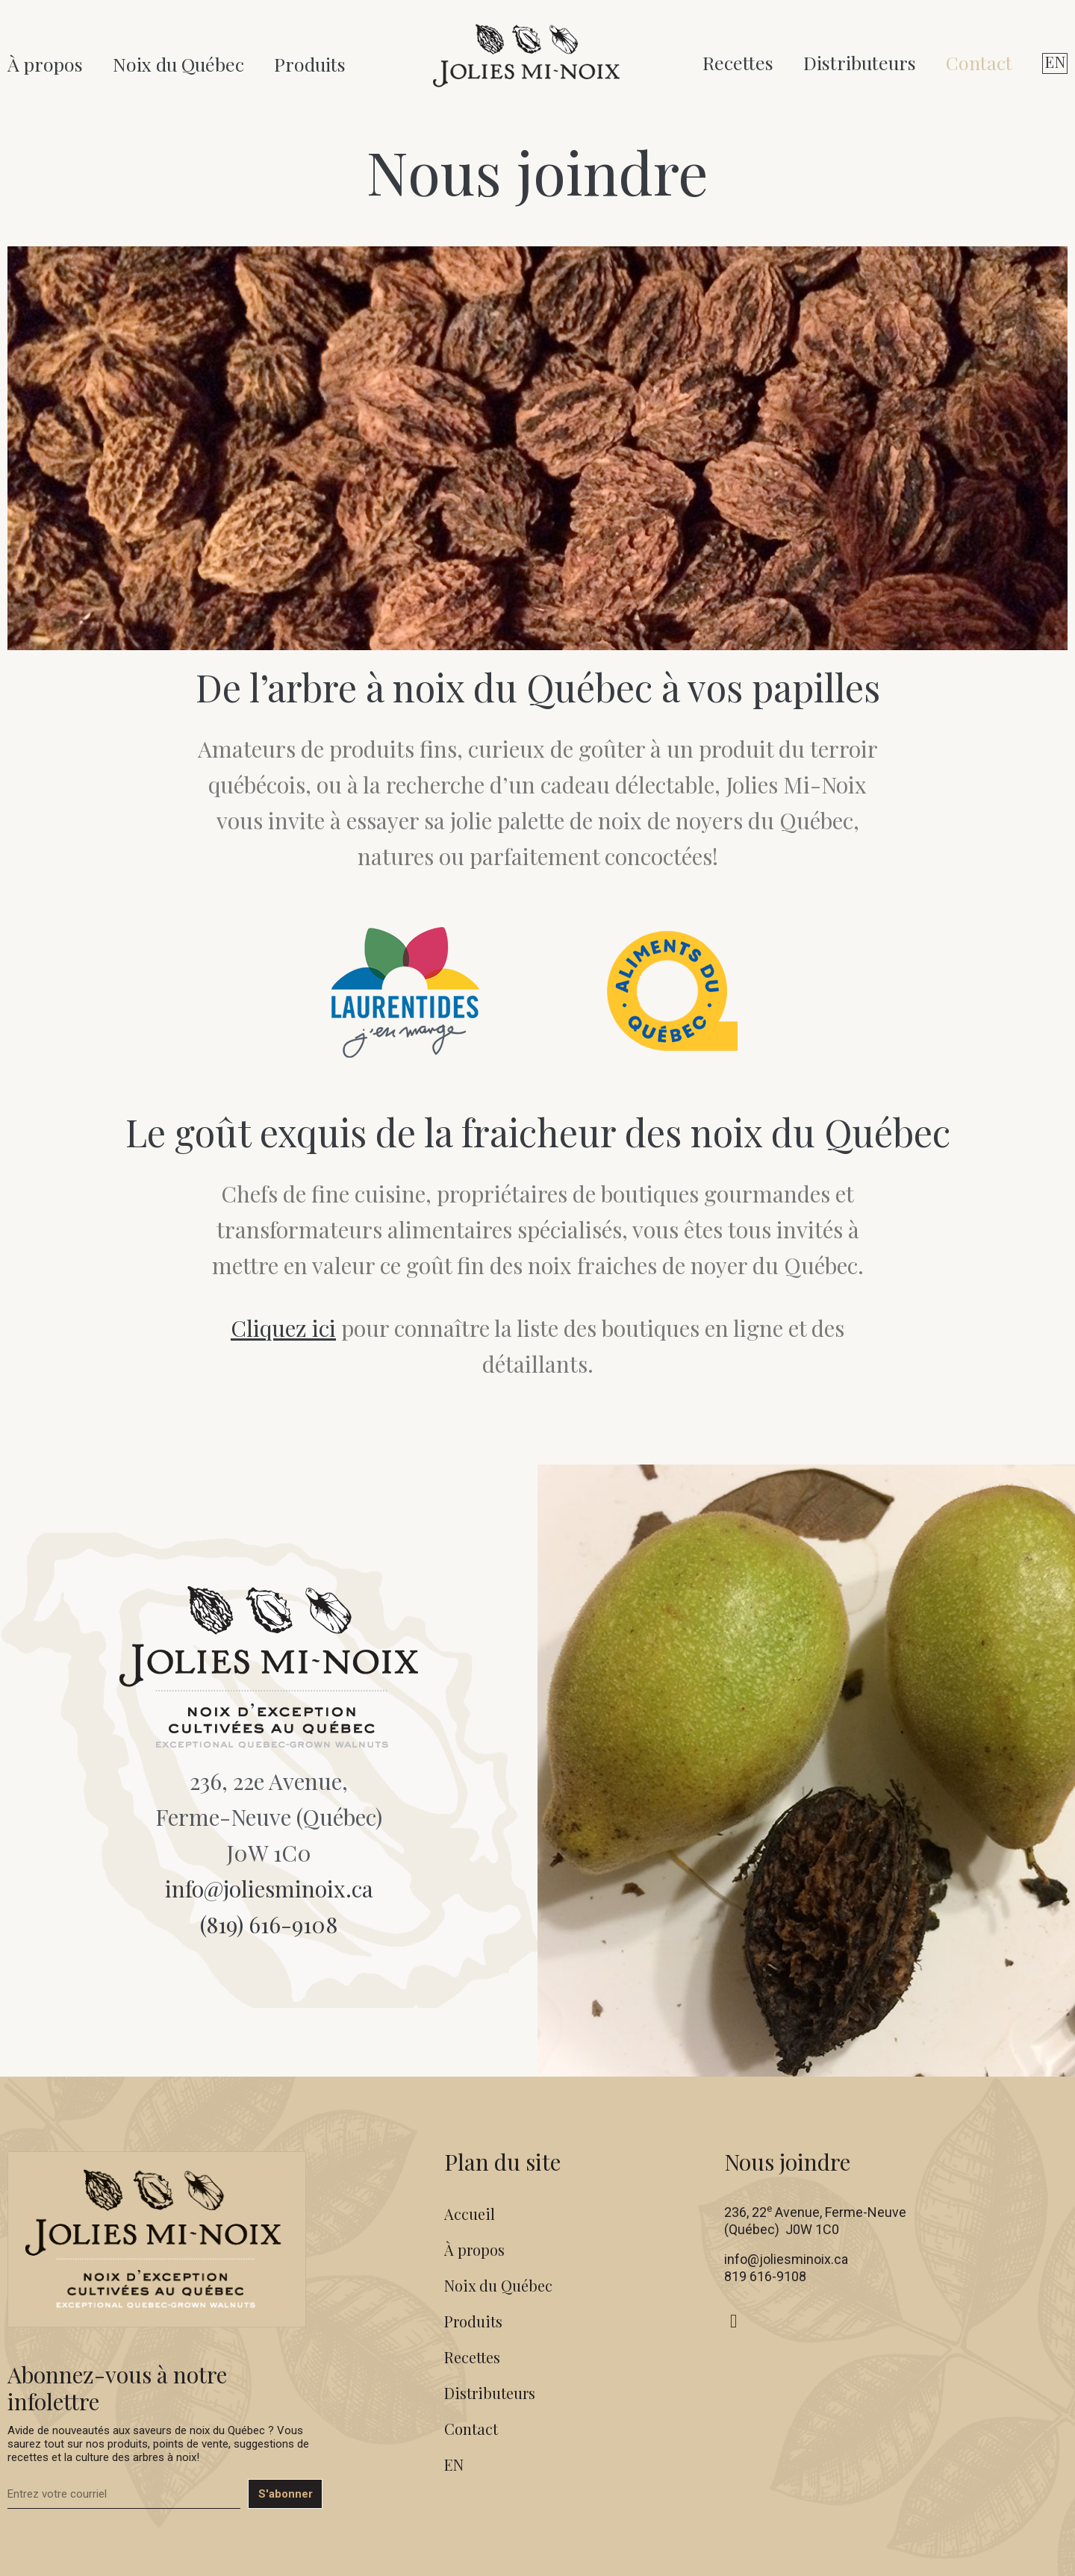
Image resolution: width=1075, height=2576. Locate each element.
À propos (45, 63)
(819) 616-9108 (268, 1924)
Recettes (737, 62)
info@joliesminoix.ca (269, 1888)
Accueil (469, 2214)
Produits (310, 63)
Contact (979, 62)
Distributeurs (859, 62)
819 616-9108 (765, 2276)
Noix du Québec (178, 63)
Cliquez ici (283, 1328)
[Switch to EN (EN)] (1055, 63)
